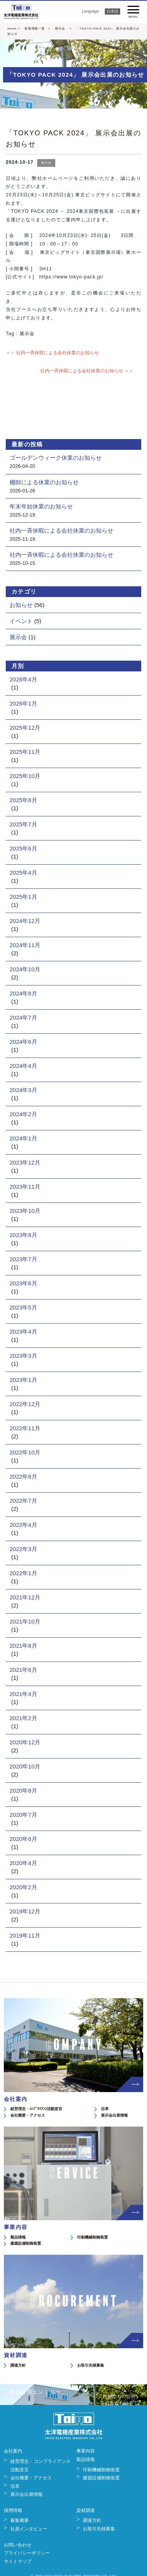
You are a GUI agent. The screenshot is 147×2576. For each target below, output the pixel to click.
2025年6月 (23, 848)
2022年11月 (25, 1428)
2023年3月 (23, 1355)
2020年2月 (23, 1887)
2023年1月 (23, 1380)
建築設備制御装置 (25, 2243)
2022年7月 (23, 1500)
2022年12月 (25, 1404)
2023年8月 (23, 1235)
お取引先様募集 (90, 2365)
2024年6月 (23, 1041)
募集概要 (19, 2520)
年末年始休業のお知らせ (41, 506)
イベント (21, 621)
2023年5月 (23, 1307)
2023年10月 (25, 1210)
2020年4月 (23, 1863)
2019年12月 (25, 1911)
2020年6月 (23, 1839)
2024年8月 (23, 993)
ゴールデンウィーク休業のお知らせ (56, 457)
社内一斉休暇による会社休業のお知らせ (61, 530)
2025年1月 (23, 896)
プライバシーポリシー (27, 2553)
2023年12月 (25, 1162)
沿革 (105, 2109)
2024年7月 (23, 1017)
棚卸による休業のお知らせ (44, 482)
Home (12, 28)
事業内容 (85, 2451)
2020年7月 (23, 1814)
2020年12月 (25, 1742)
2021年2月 (23, 1718)
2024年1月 (23, 1138)
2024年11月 (25, 945)
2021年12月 (25, 1597)
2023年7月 (23, 1259)
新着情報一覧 (35, 28)
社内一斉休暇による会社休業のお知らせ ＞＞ (87, 370)
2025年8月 (23, 800)
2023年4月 (23, 1331)
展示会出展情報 (114, 2115)
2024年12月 (25, 921)
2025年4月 (23, 872)
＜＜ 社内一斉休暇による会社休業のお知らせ (52, 352)
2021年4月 (23, 1694)
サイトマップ (17, 2561)
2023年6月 (23, 1283)
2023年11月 (25, 1186)
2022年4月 (23, 1525)
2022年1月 (23, 1573)
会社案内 (13, 2451)
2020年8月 (23, 1790)
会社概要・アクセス (27, 2115)
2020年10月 (25, 1766)
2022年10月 (25, 1452)
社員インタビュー (28, 2529)
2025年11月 (25, 751)
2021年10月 (25, 1621)
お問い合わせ (17, 2545)
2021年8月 (23, 1645)
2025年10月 (25, 776)
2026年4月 (23, 679)
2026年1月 (23, 703)
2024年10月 (25, 969)
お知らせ (21, 605)
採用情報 (13, 2510)
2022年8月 (23, 1476)
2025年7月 (23, 824)
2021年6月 (23, 1669)
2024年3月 (23, 1090)
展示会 (60, 28)
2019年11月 (25, 1935)
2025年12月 (25, 727)
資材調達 (85, 2510)
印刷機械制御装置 (92, 2237)
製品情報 (18, 2237)
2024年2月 (23, 1114)
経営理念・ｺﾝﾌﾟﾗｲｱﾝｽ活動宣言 (36, 2109)
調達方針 (18, 2365)
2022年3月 (23, 1549)
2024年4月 (23, 1066)
